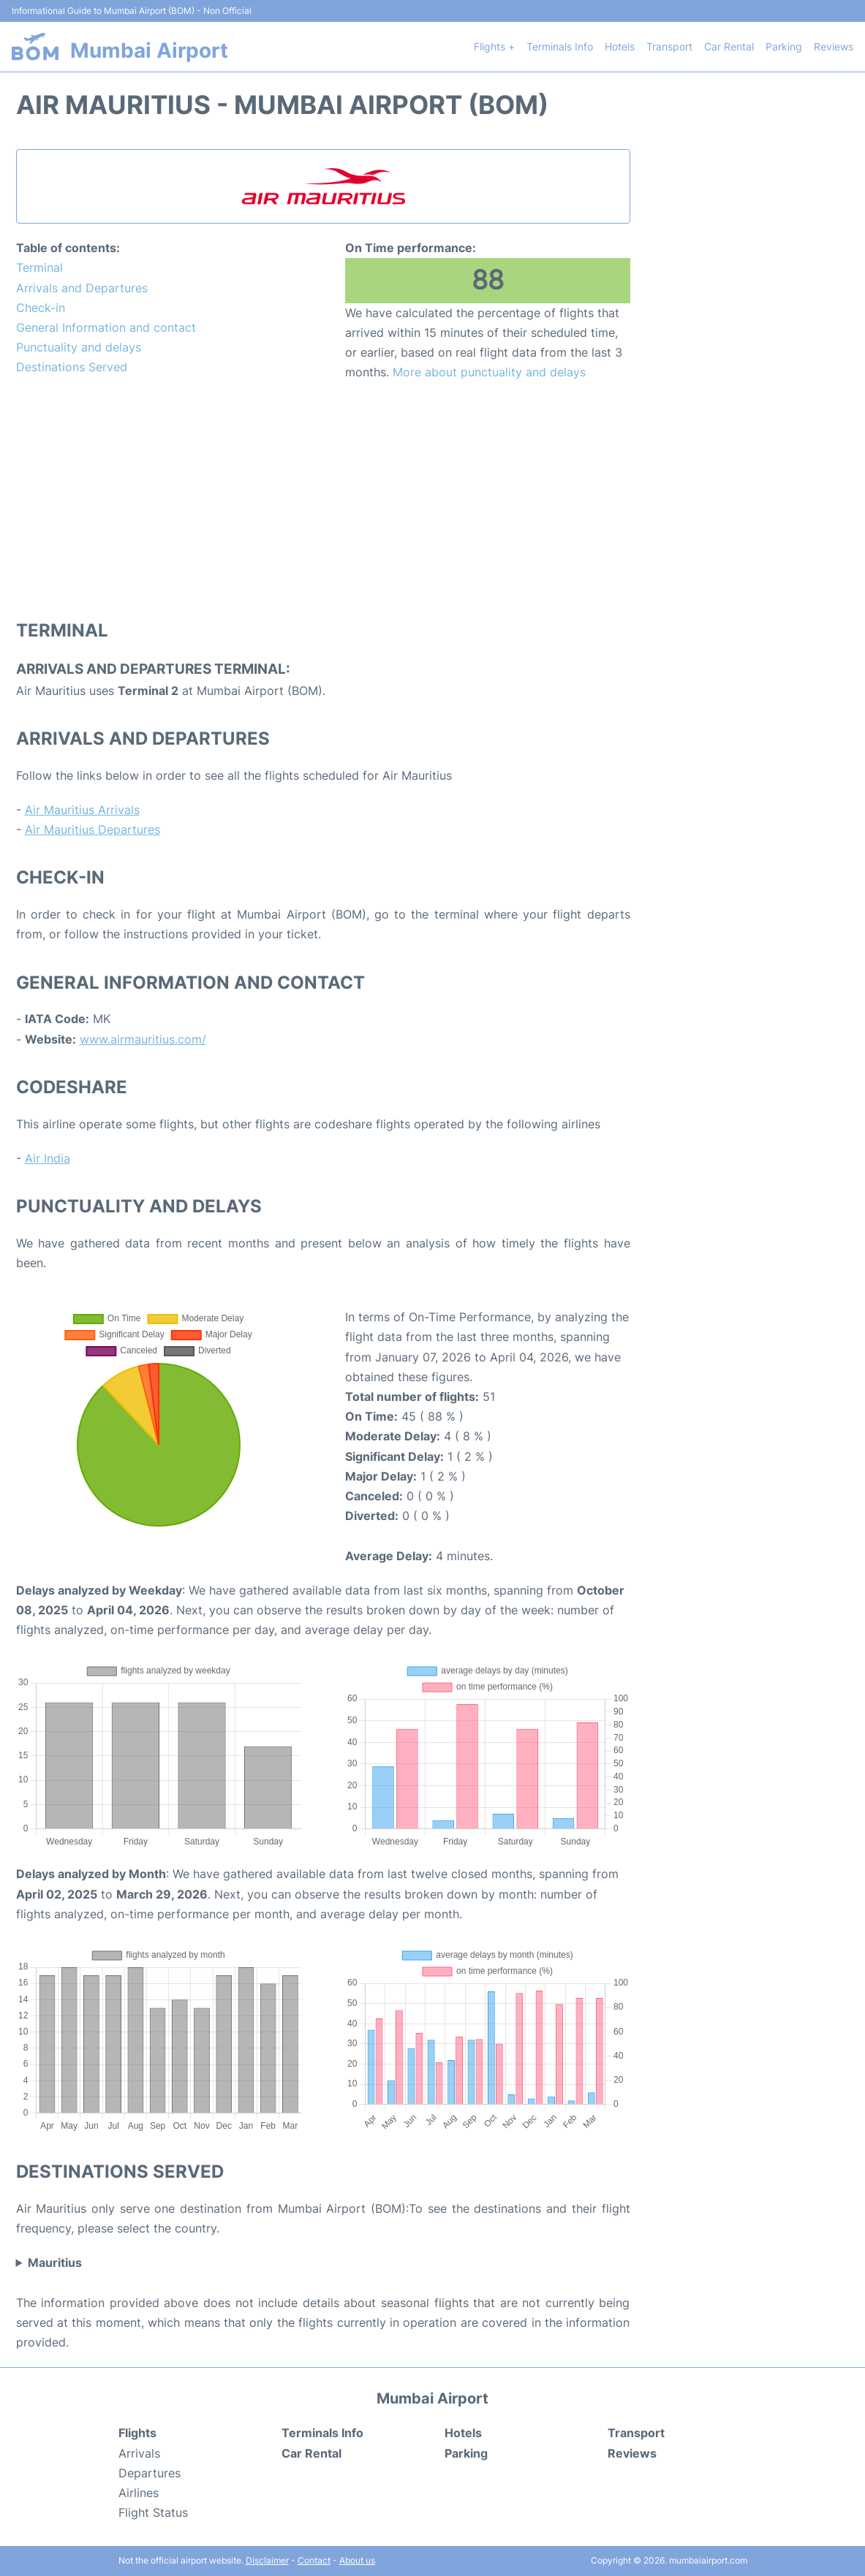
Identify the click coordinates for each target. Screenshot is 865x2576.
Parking (784, 46)
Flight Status (153, 2512)
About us (357, 2560)
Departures (149, 2473)
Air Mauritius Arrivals (82, 809)
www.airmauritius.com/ (143, 1039)
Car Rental (729, 46)
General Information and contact (106, 327)
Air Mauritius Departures (92, 829)
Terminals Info (559, 46)
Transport (669, 46)
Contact (314, 2560)
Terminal (39, 267)
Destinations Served (71, 367)
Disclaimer (267, 2560)
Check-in (40, 307)
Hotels (620, 46)
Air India (47, 1158)
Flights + (494, 46)
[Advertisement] (323, 499)
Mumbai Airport (149, 50)
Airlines (138, 2492)
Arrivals (139, 2453)
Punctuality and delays (78, 347)
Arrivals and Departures (82, 288)
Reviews (833, 46)
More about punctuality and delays (489, 372)
